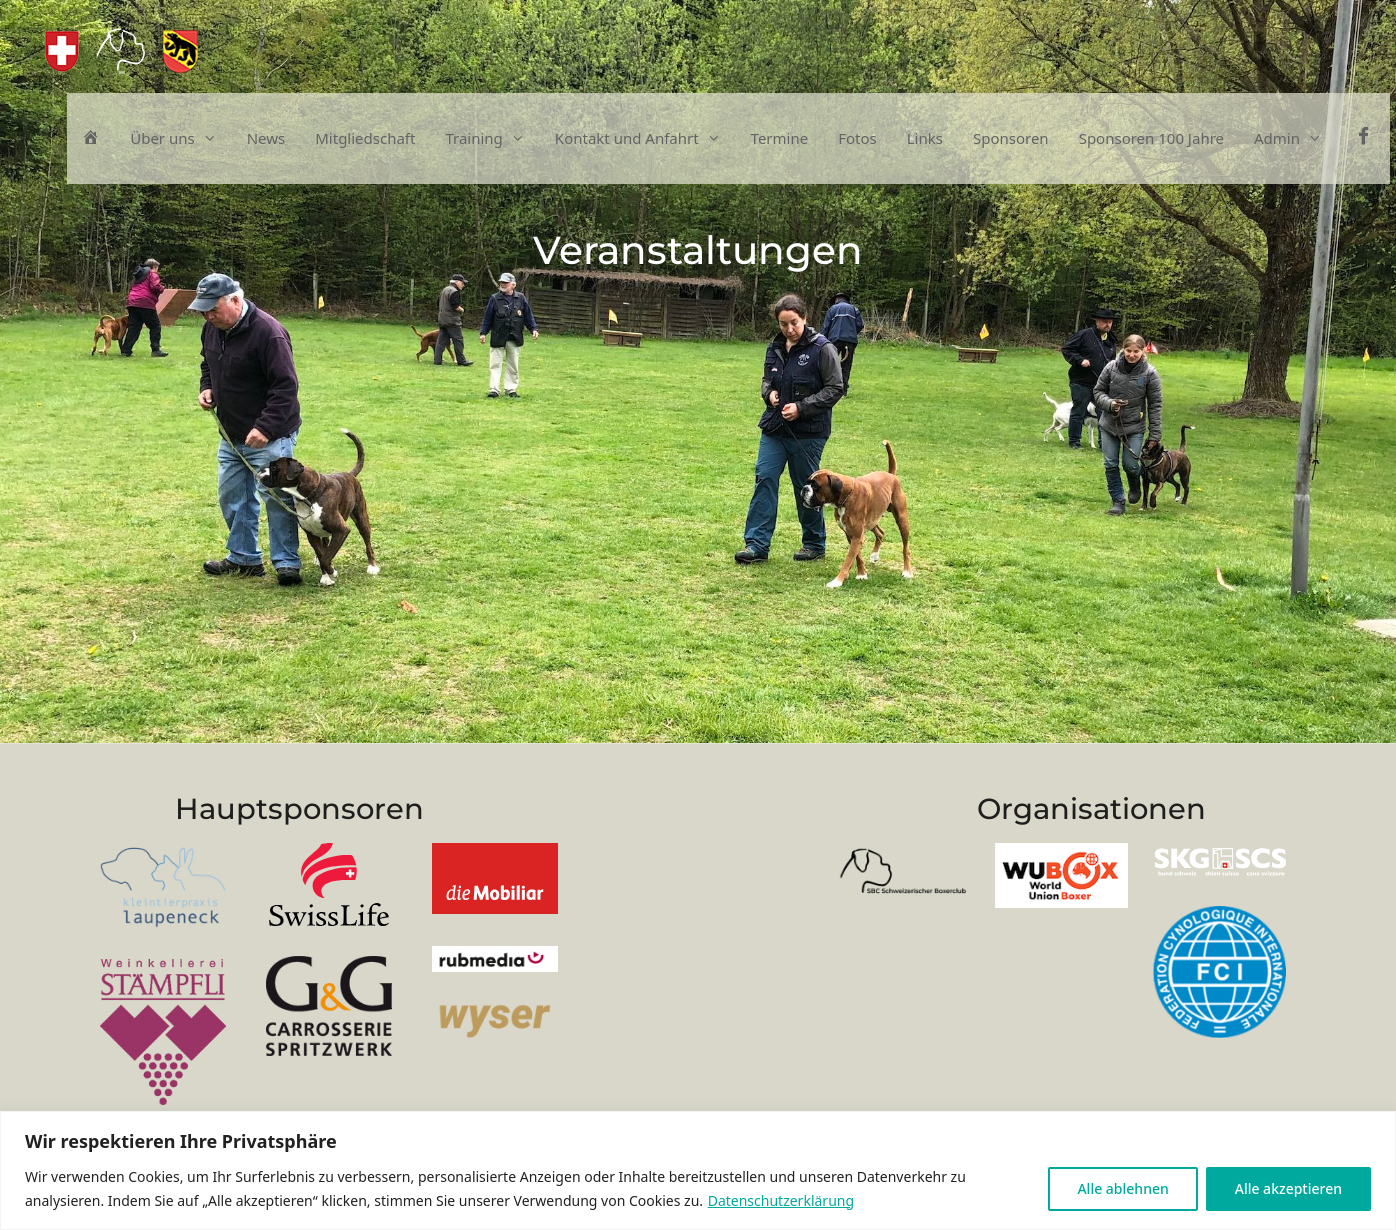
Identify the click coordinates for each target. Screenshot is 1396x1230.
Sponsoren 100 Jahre (1151, 138)
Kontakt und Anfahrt (645, 138)
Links (925, 138)
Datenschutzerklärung (781, 1200)
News (266, 138)
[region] (698, 1170)
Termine (780, 138)
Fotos (857, 138)
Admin (1295, 138)
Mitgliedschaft (365, 138)
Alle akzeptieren (1288, 1188)
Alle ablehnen (1122, 1188)
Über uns (180, 138)
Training (492, 138)
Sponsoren (1011, 138)
